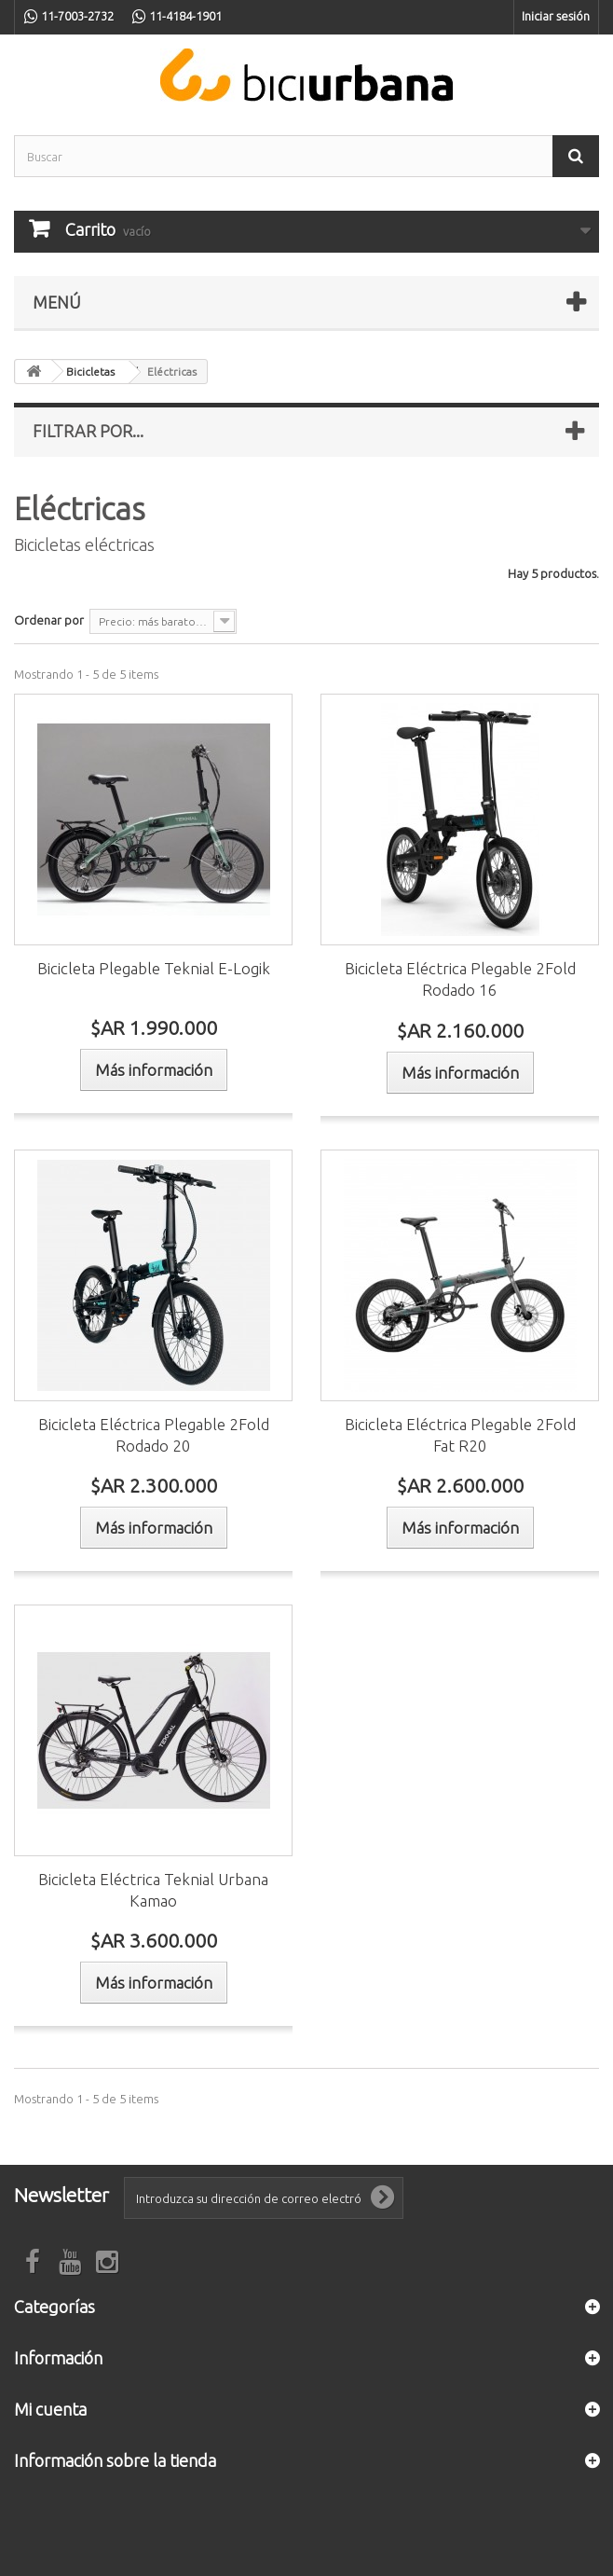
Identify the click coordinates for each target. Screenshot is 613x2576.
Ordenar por (49, 620)
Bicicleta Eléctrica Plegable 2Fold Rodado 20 (153, 1434)
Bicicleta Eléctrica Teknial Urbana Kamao (153, 1889)
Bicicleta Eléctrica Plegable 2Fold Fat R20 (460, 1434)
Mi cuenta (50, 2409)
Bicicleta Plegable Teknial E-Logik (153, 968)
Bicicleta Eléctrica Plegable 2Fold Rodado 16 (460, 979)
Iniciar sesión (556, 15)
